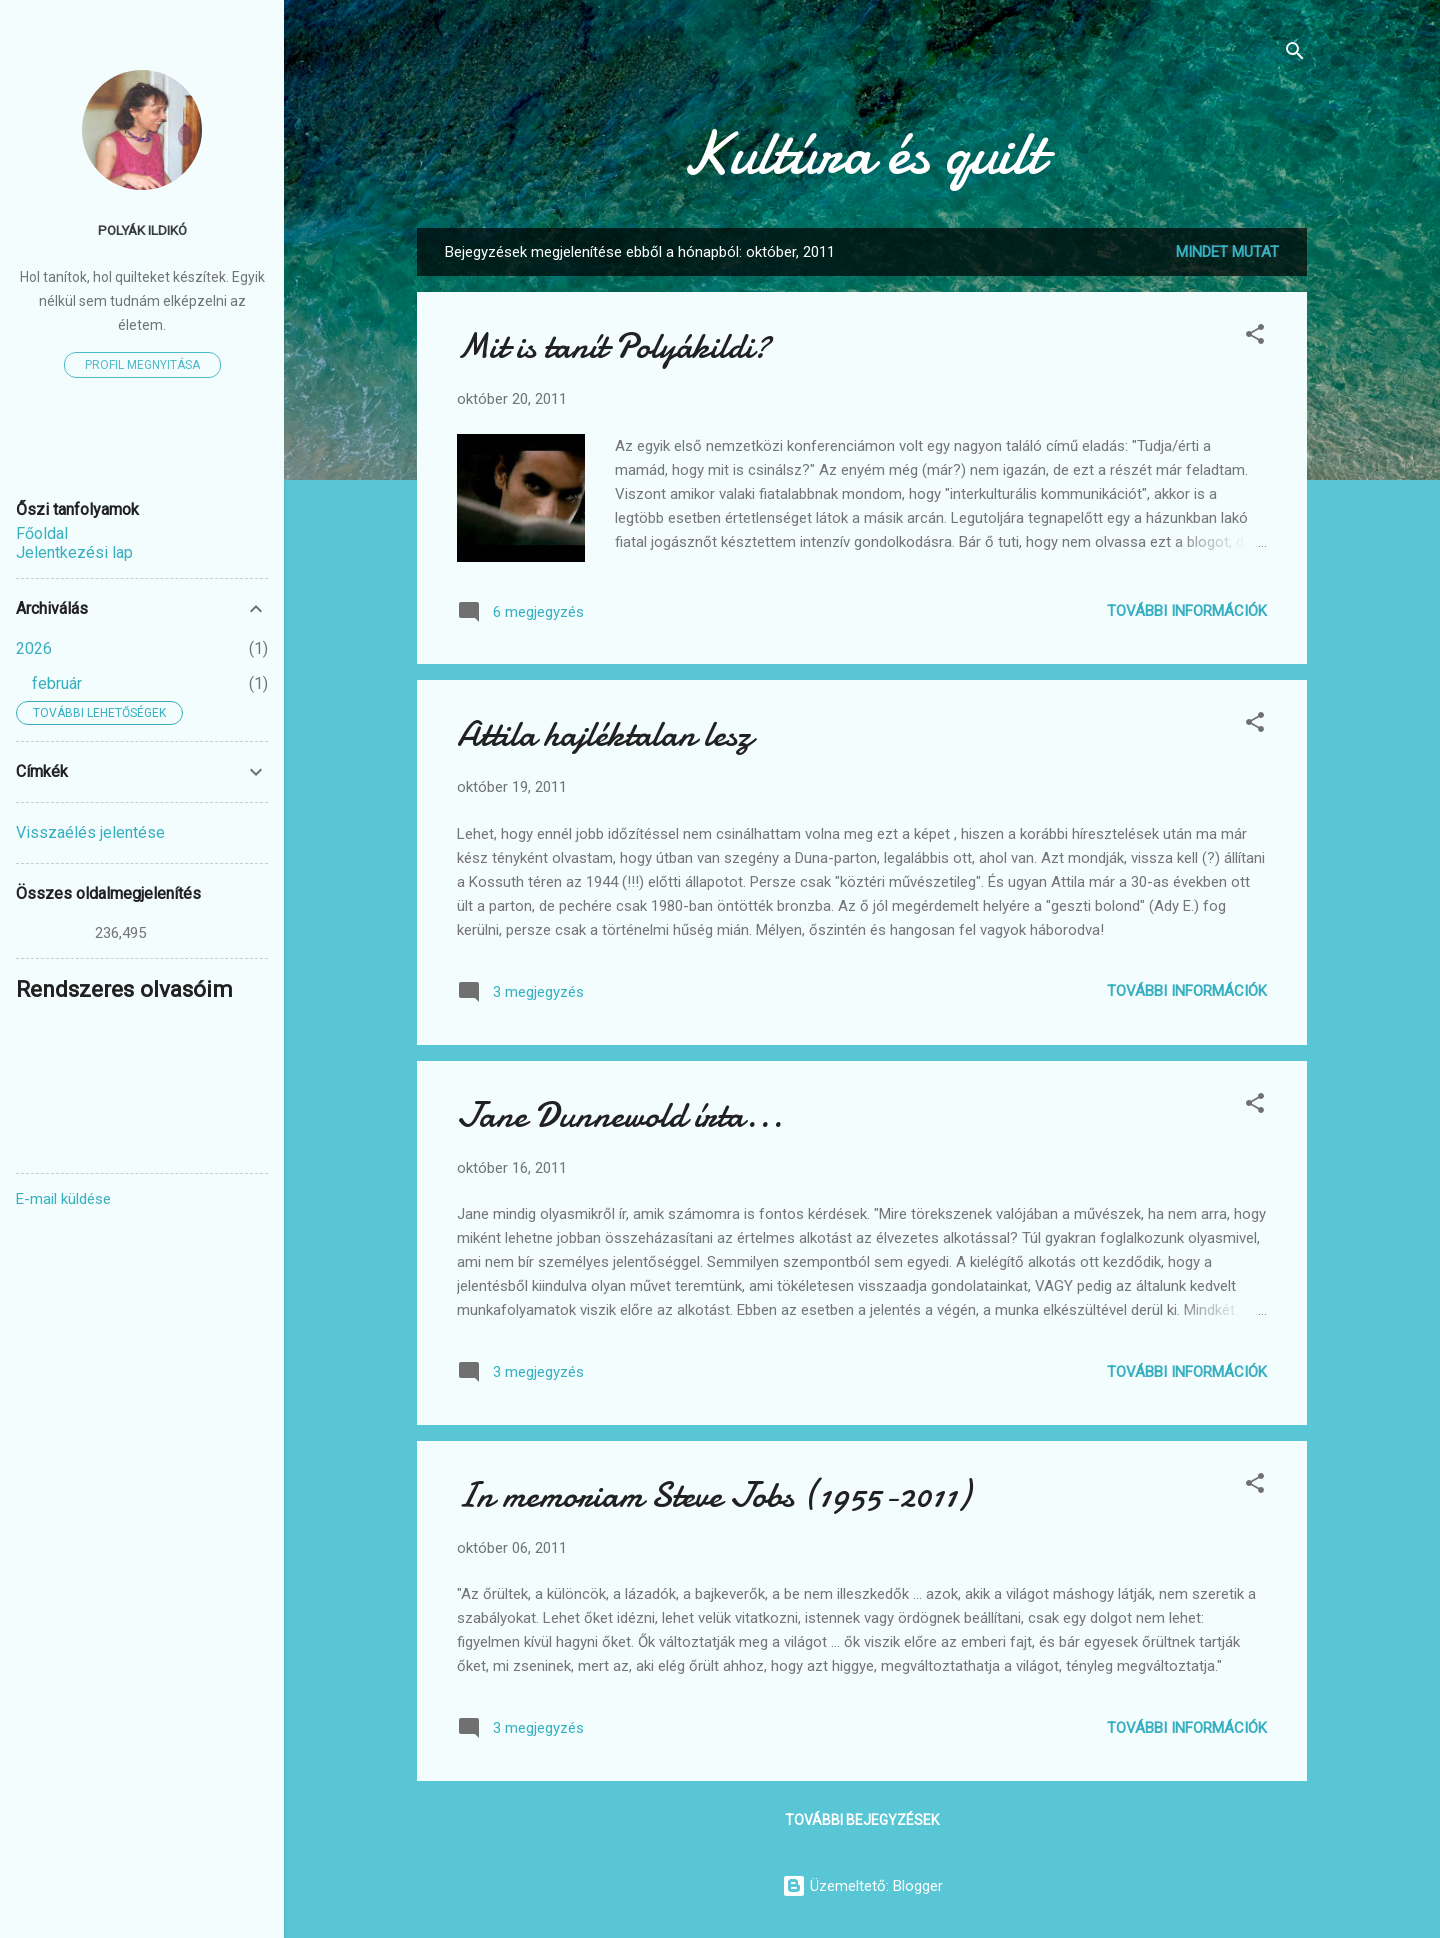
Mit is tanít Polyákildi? (613, 346)
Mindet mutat (1227, 252)
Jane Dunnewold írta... (620, 1115)
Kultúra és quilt (862, 153)
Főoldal (42, 533)
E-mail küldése (63, 1199)
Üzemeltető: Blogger (862, 1886)
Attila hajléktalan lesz (604, 734)
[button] (1255, 337)
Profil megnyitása (142, 365)
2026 (34, 648)
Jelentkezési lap (74, 552)
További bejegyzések (862, 1820)
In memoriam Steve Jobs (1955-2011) (713, 1495)
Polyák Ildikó (142, 230)
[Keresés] (1295, 54)
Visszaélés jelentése (90, 832)
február (57, 683)
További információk (1187, 611)
